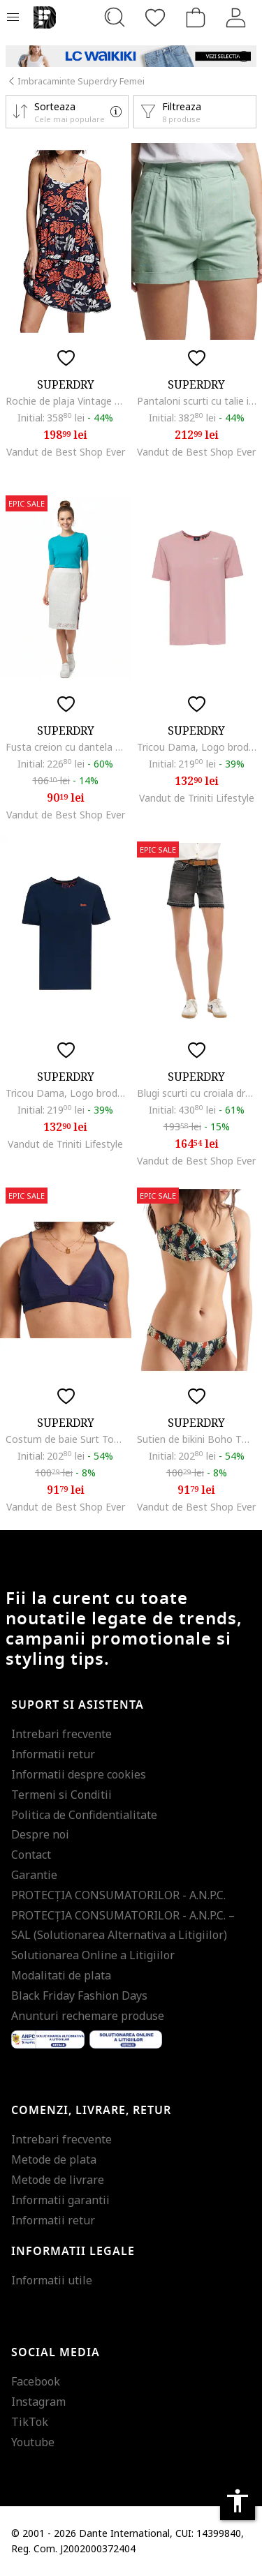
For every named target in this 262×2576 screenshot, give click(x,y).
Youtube (32, 2442)
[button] (67, 111)
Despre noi (40, 1834)
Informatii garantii (60, 2200)
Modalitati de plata (61, 1975)
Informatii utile (51, 2280)
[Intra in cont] (236, 17)
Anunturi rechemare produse (87, 2015)
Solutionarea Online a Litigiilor (93, 1955)
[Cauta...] (114, 17)
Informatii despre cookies (78, 1774)
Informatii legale (73, 2251)
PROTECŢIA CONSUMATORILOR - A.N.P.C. (118, 1895)
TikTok (29, 2421)
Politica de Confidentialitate (84, 1814)
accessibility (238, 2501)
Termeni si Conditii (61, 1794)
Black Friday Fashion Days (79, 1995)
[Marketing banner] (131, 56)
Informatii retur (53, 1754)
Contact (31, 1854)
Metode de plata (53, 2159)
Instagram (38, 2401)
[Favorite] (155, 17)
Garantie (34, 1874)
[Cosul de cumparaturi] (195, 17)
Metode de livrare (57, 2179)
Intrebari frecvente (61, 1734)
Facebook (35, 2381)
